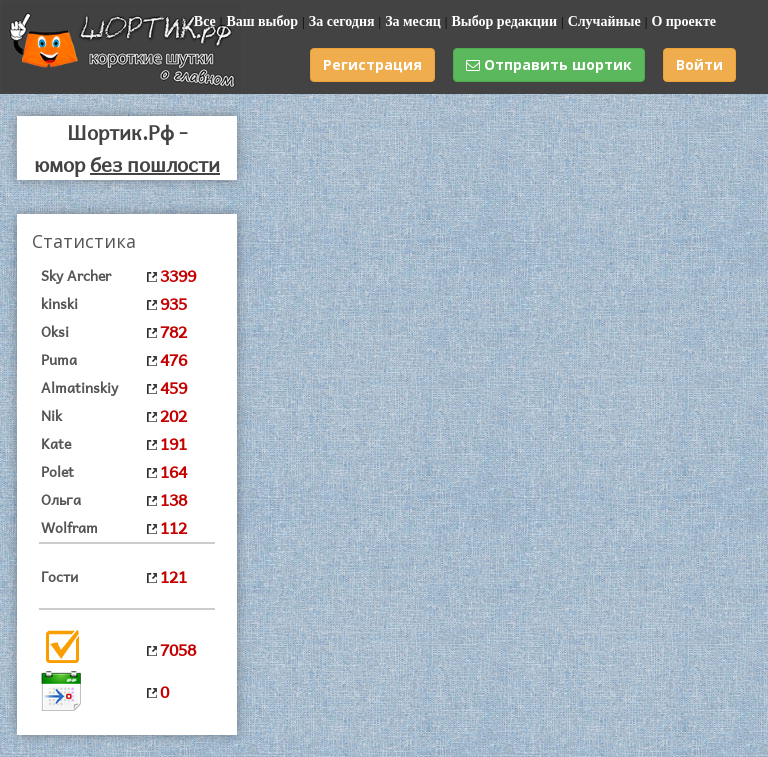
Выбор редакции (504, 21)
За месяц (413, 21)
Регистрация (372, 64)
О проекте (683, 21)
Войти (699, 64)
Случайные (604, 21)
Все (205, 21)
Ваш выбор (262, 21)
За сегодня (342, 21)
